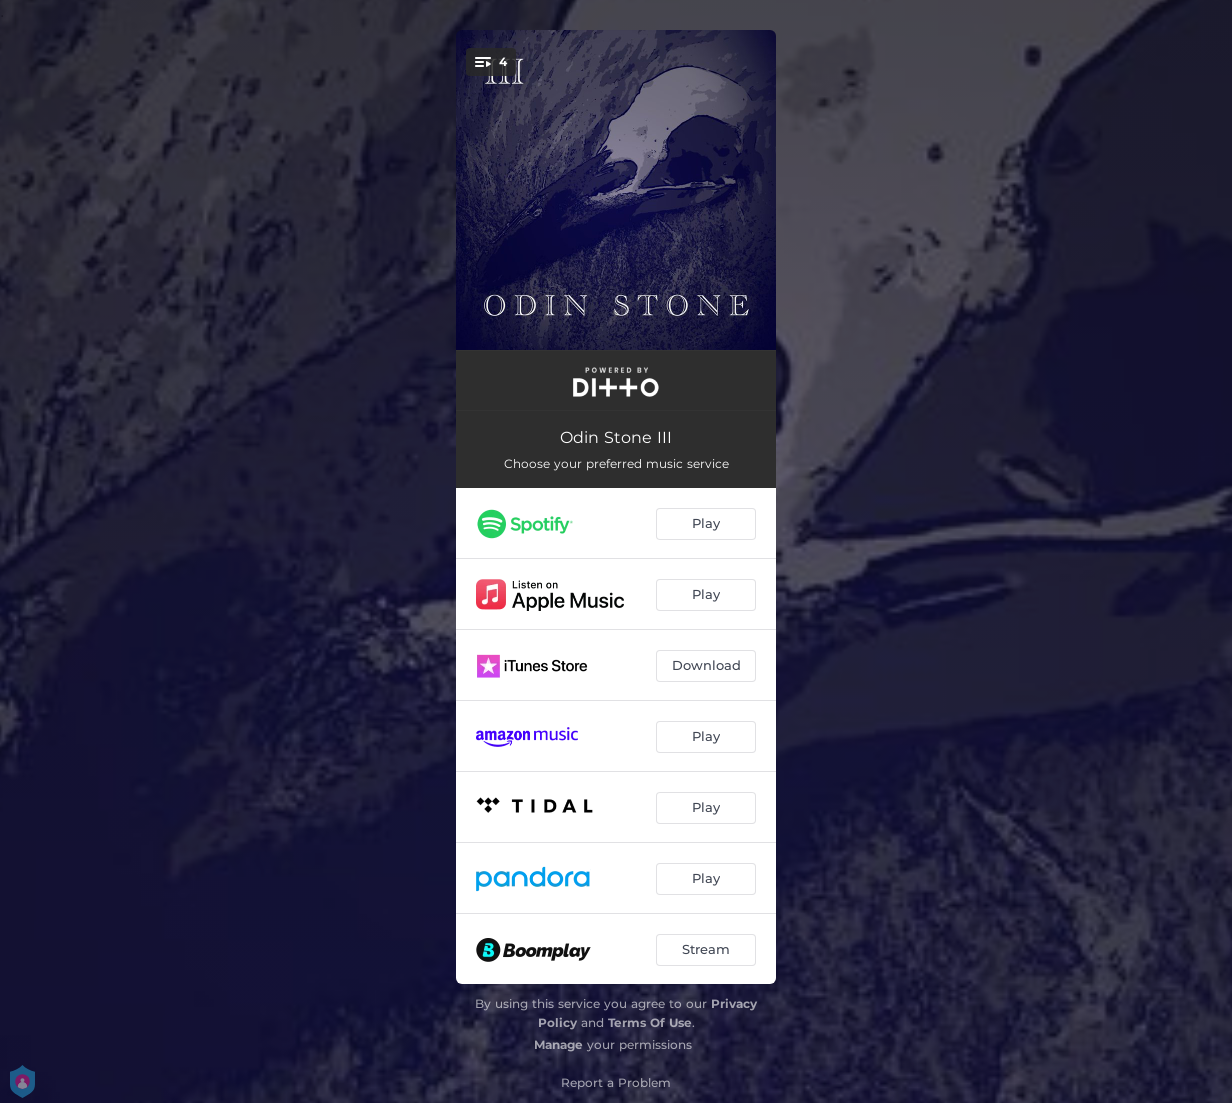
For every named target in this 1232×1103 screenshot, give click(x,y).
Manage (558, 1044)
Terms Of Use (650, 1022)
